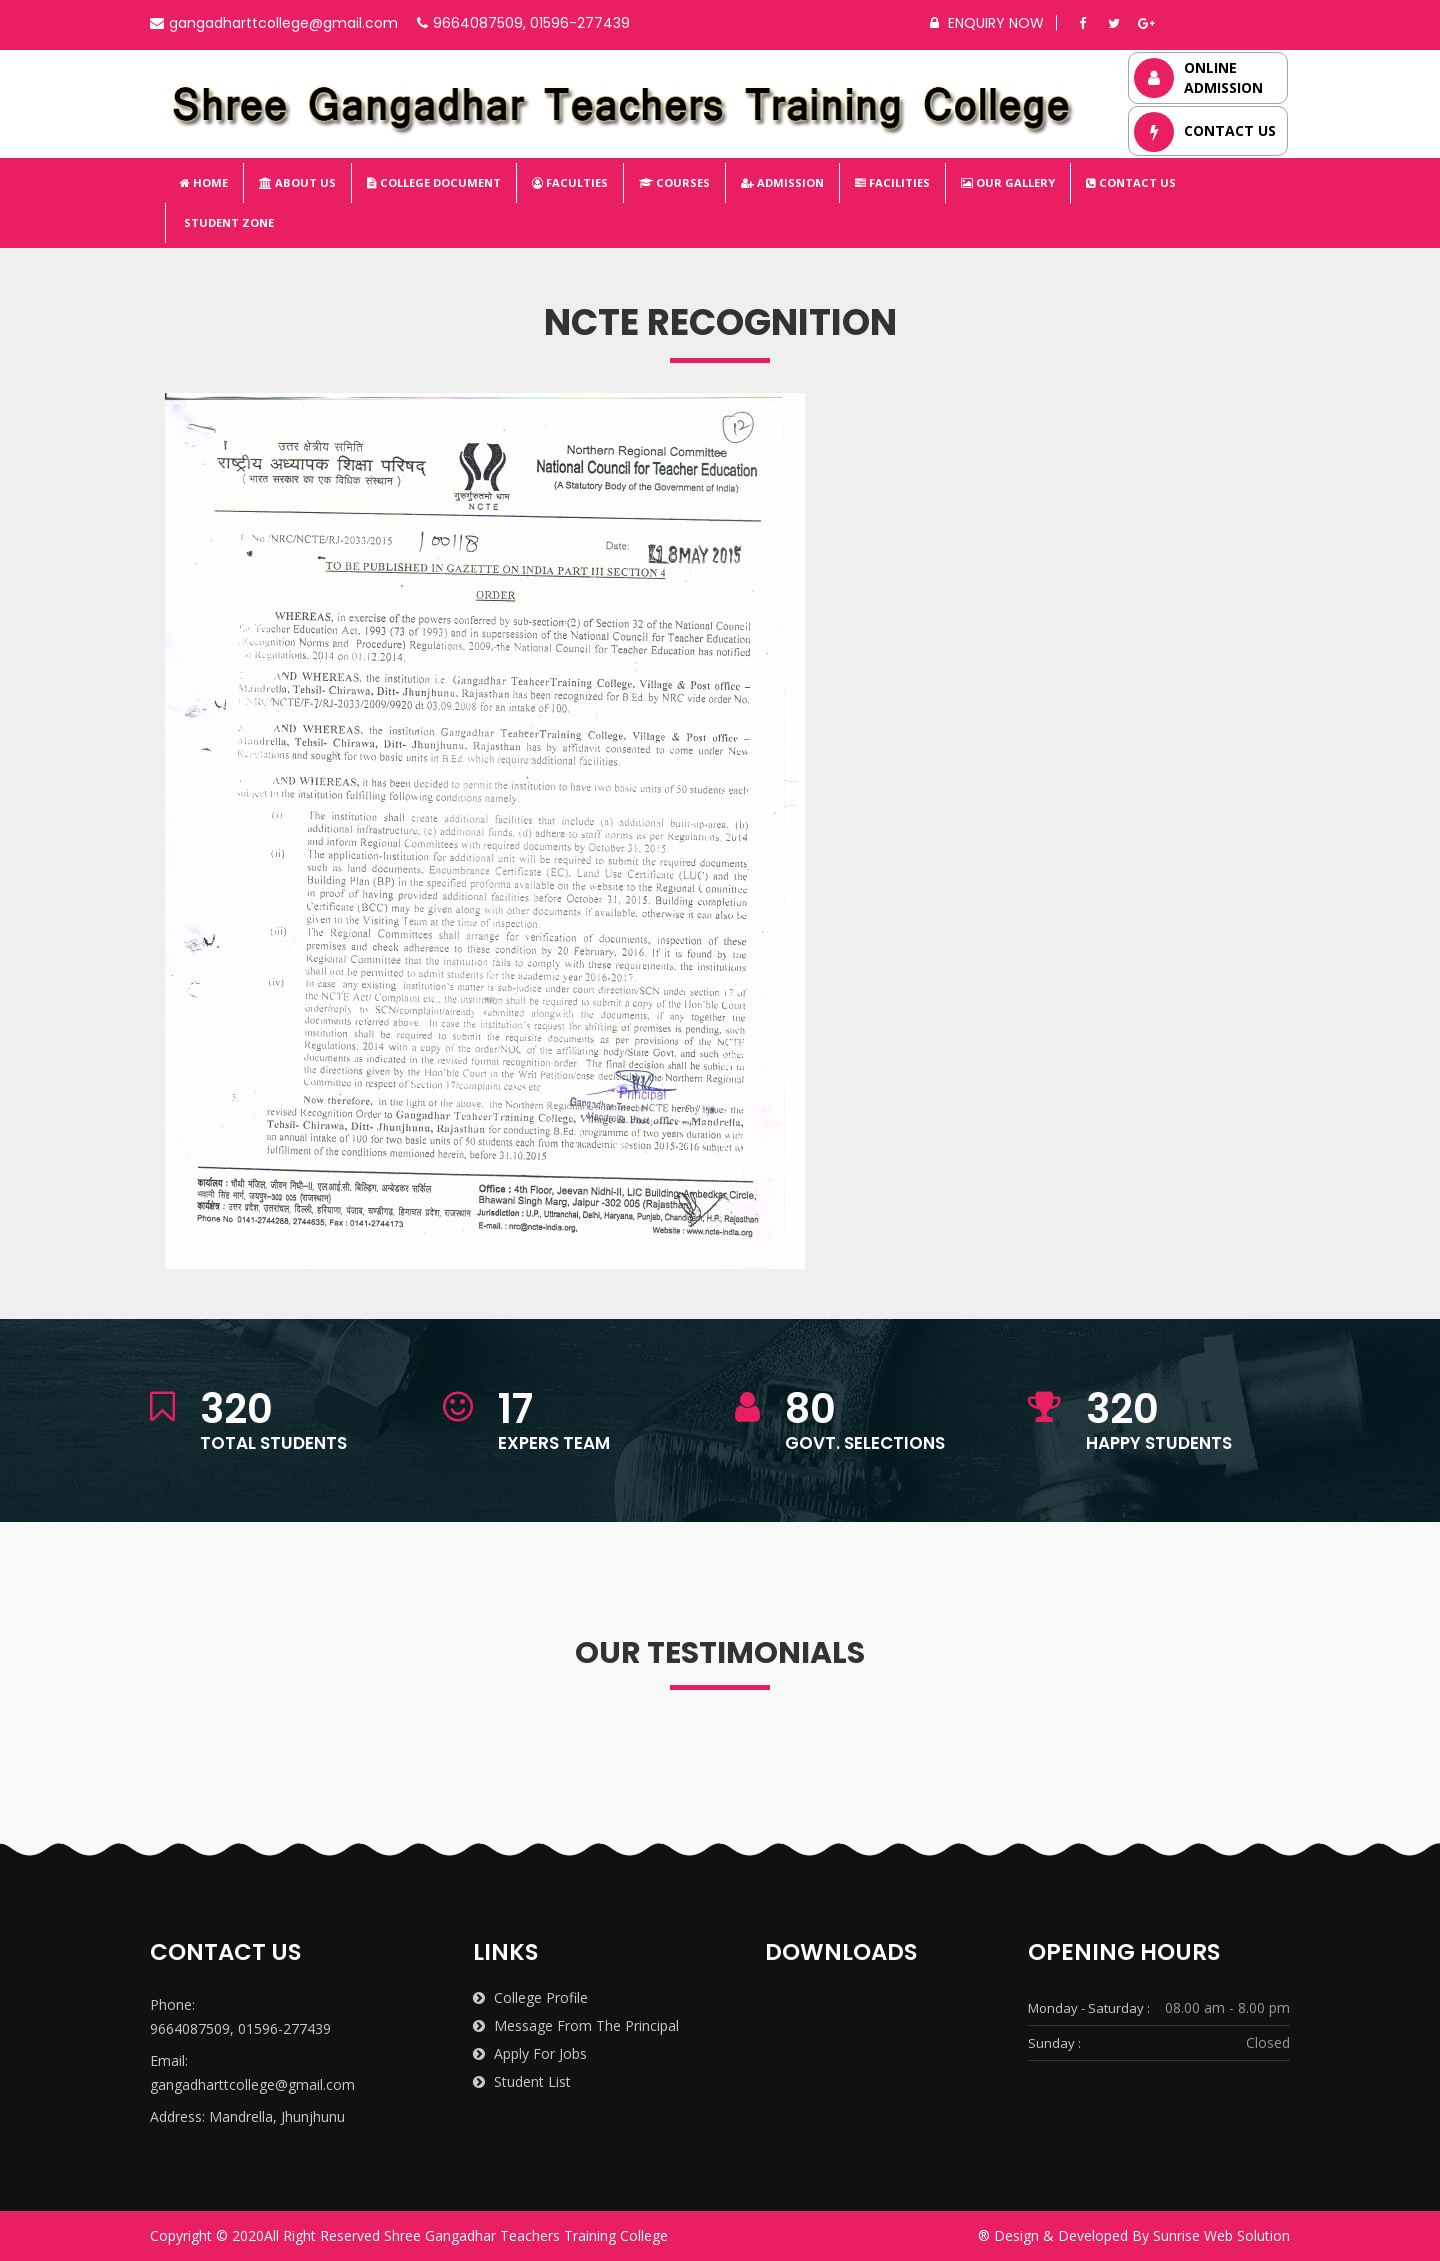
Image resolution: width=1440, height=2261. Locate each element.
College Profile (530, 1997)
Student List (522, 2081)
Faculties (570, 182)
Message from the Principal (576, 2025)
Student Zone (227, 222)
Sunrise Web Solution (1221, 2235)
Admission (782, 182)
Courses (674, 182)
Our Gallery (1008, 182)
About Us (297, 182)
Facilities (892, 182)
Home (204, 182)
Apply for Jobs (530, 2053)
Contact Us (1131, 182)
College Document (434, 182)
